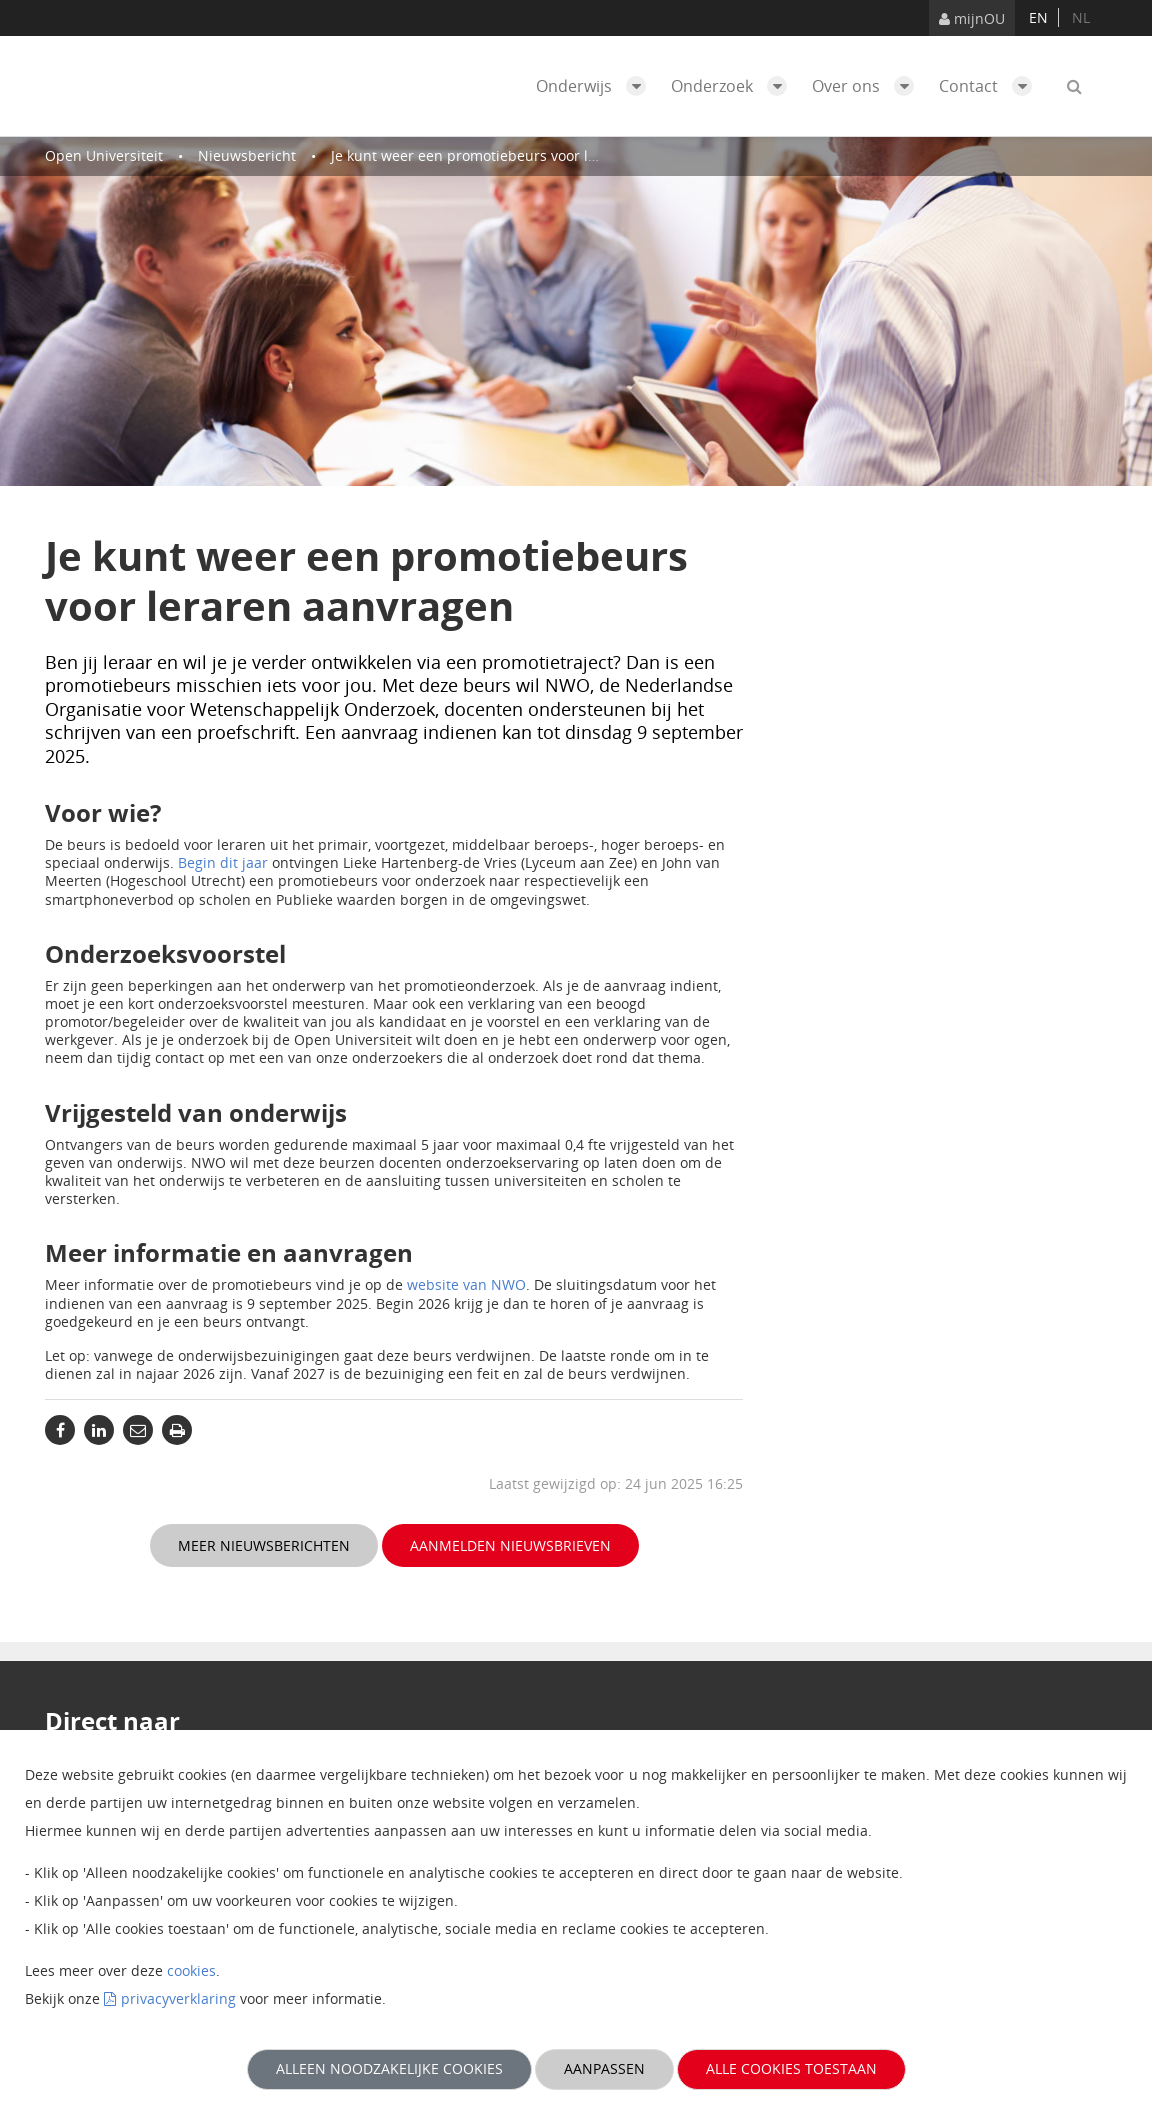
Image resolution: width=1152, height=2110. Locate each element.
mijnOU (972, 18)
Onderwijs (596, 86)
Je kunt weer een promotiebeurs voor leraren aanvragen (519, 155)
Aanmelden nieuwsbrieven (510, 1545)
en (1038, 17)
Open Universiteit (104, 155)
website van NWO (466, 1284)
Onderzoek (734, 86)
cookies (191, 1970)
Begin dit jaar (223, 862)
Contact (990, 86)
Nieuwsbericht (247, 155)
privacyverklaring (178, 1998)
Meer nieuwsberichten (264, 1545)
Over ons (868, 86)
